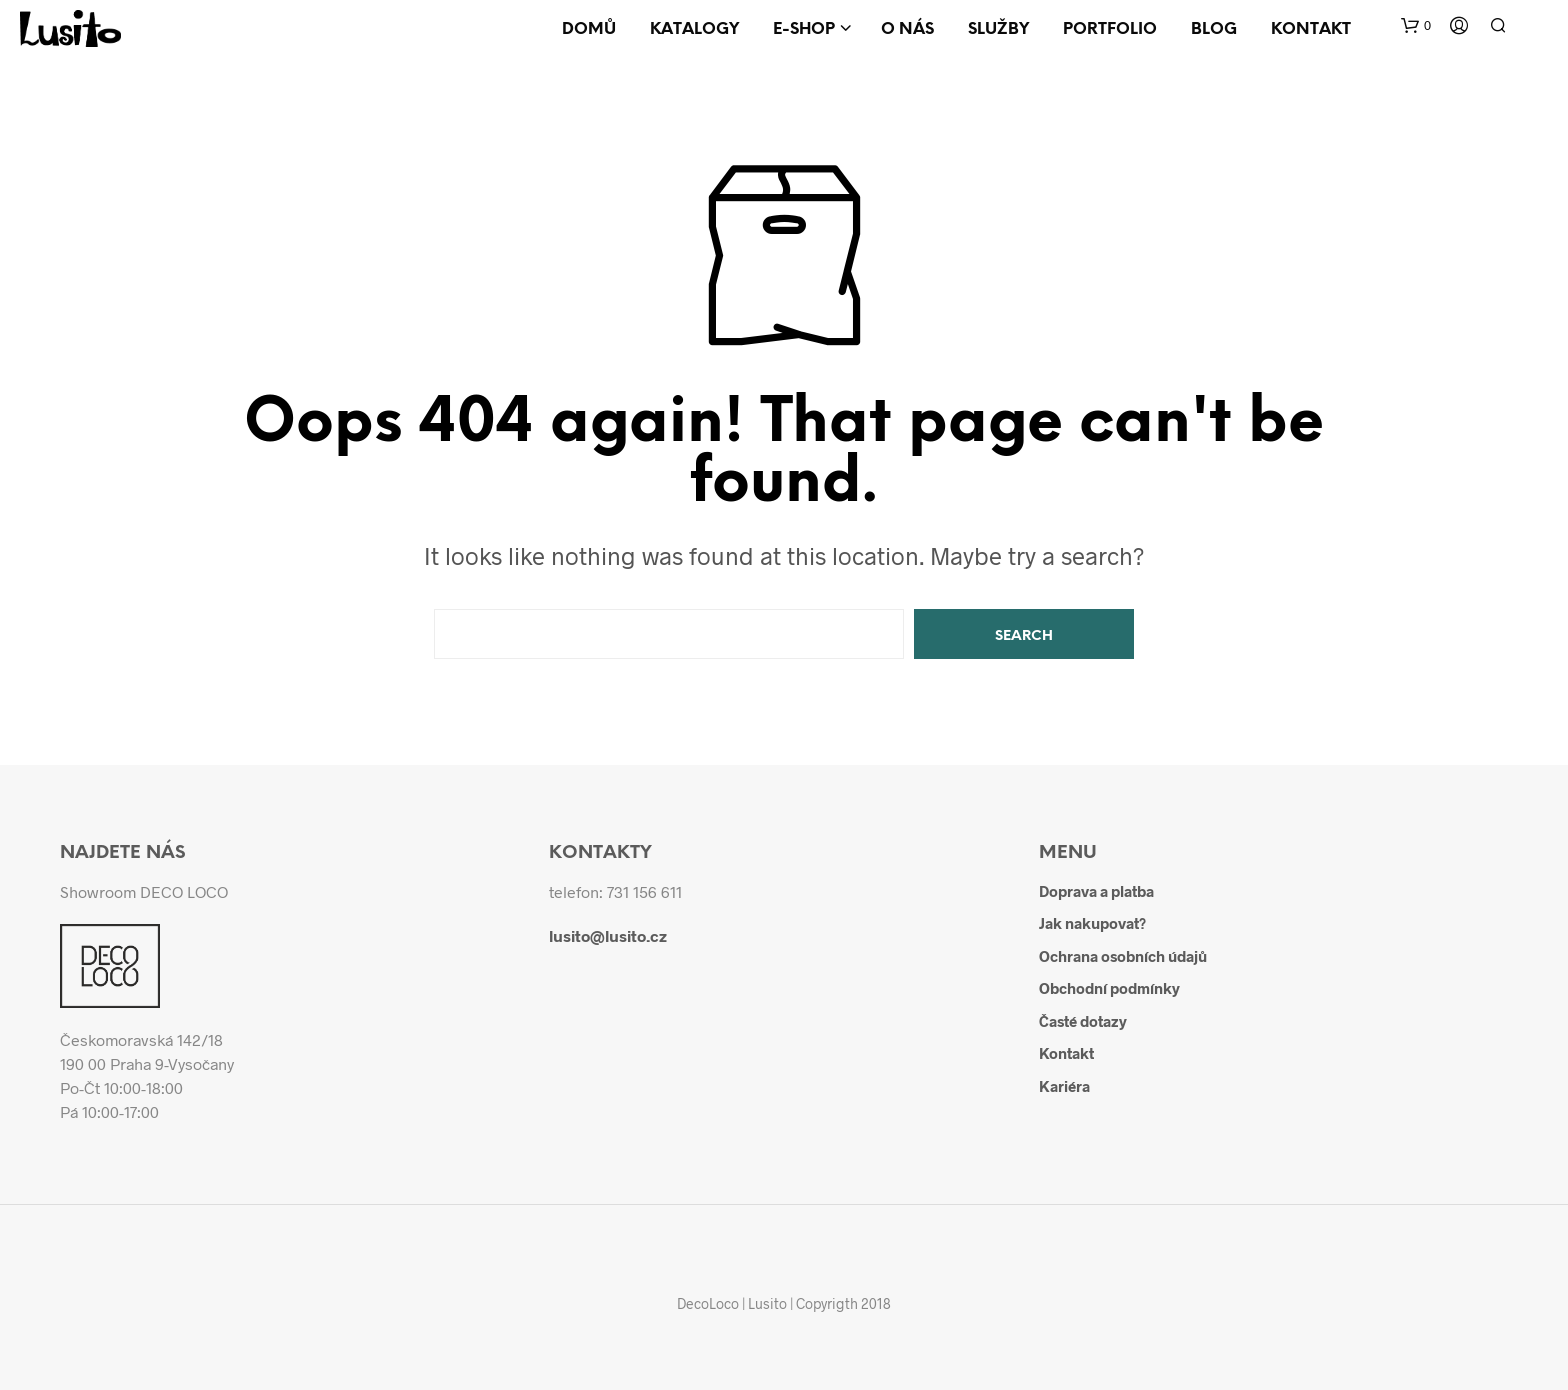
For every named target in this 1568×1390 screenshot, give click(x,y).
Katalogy (694, 29)
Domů (589, 29)
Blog (1214, 29)
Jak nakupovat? (1092, 923)
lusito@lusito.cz (608, 935)
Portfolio (1110, 29)
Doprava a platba (1096, 891)
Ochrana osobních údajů (1123, 956)
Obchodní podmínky (1109, 988)
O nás (907, 29)
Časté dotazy (1083, 1021)
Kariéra (1064, 1086)
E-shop (804, 29)
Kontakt (1311, 29)
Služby (998, 29)
